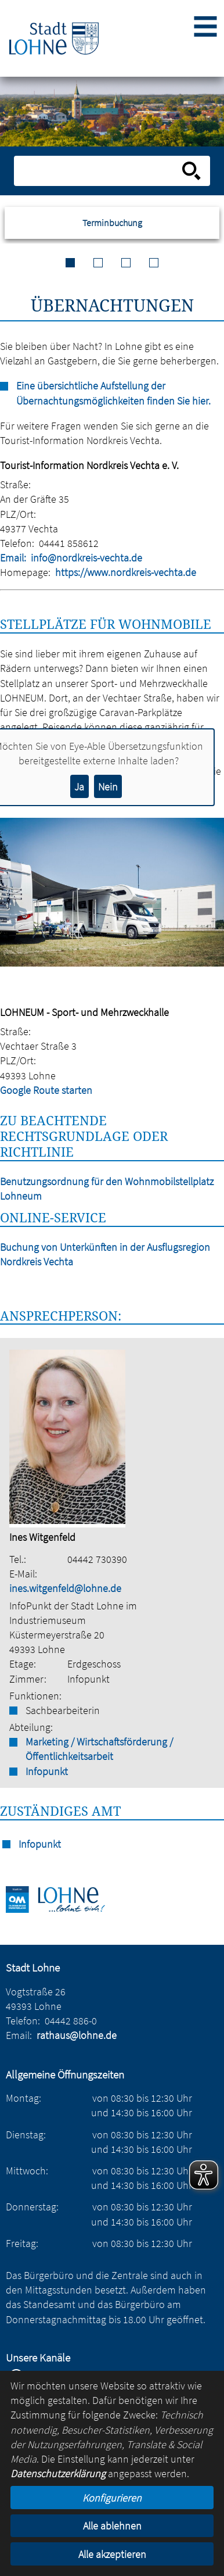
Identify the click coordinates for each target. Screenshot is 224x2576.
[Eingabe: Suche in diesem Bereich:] (99, 171)
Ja (79, 786)
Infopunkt (47, 1771)
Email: (13, 557)
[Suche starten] (191, 171)
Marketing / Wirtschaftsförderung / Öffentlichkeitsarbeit (99, 1749)
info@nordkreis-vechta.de (86, 557)
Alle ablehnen (112, 2525)
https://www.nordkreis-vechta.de (125, 572)
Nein (108, 786)
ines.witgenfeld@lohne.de (65, 1588)
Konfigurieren (112, 2498)
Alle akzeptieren (112, 2554)
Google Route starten (46, 1090)
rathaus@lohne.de (77, 2035)
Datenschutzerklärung (58, 2473)
